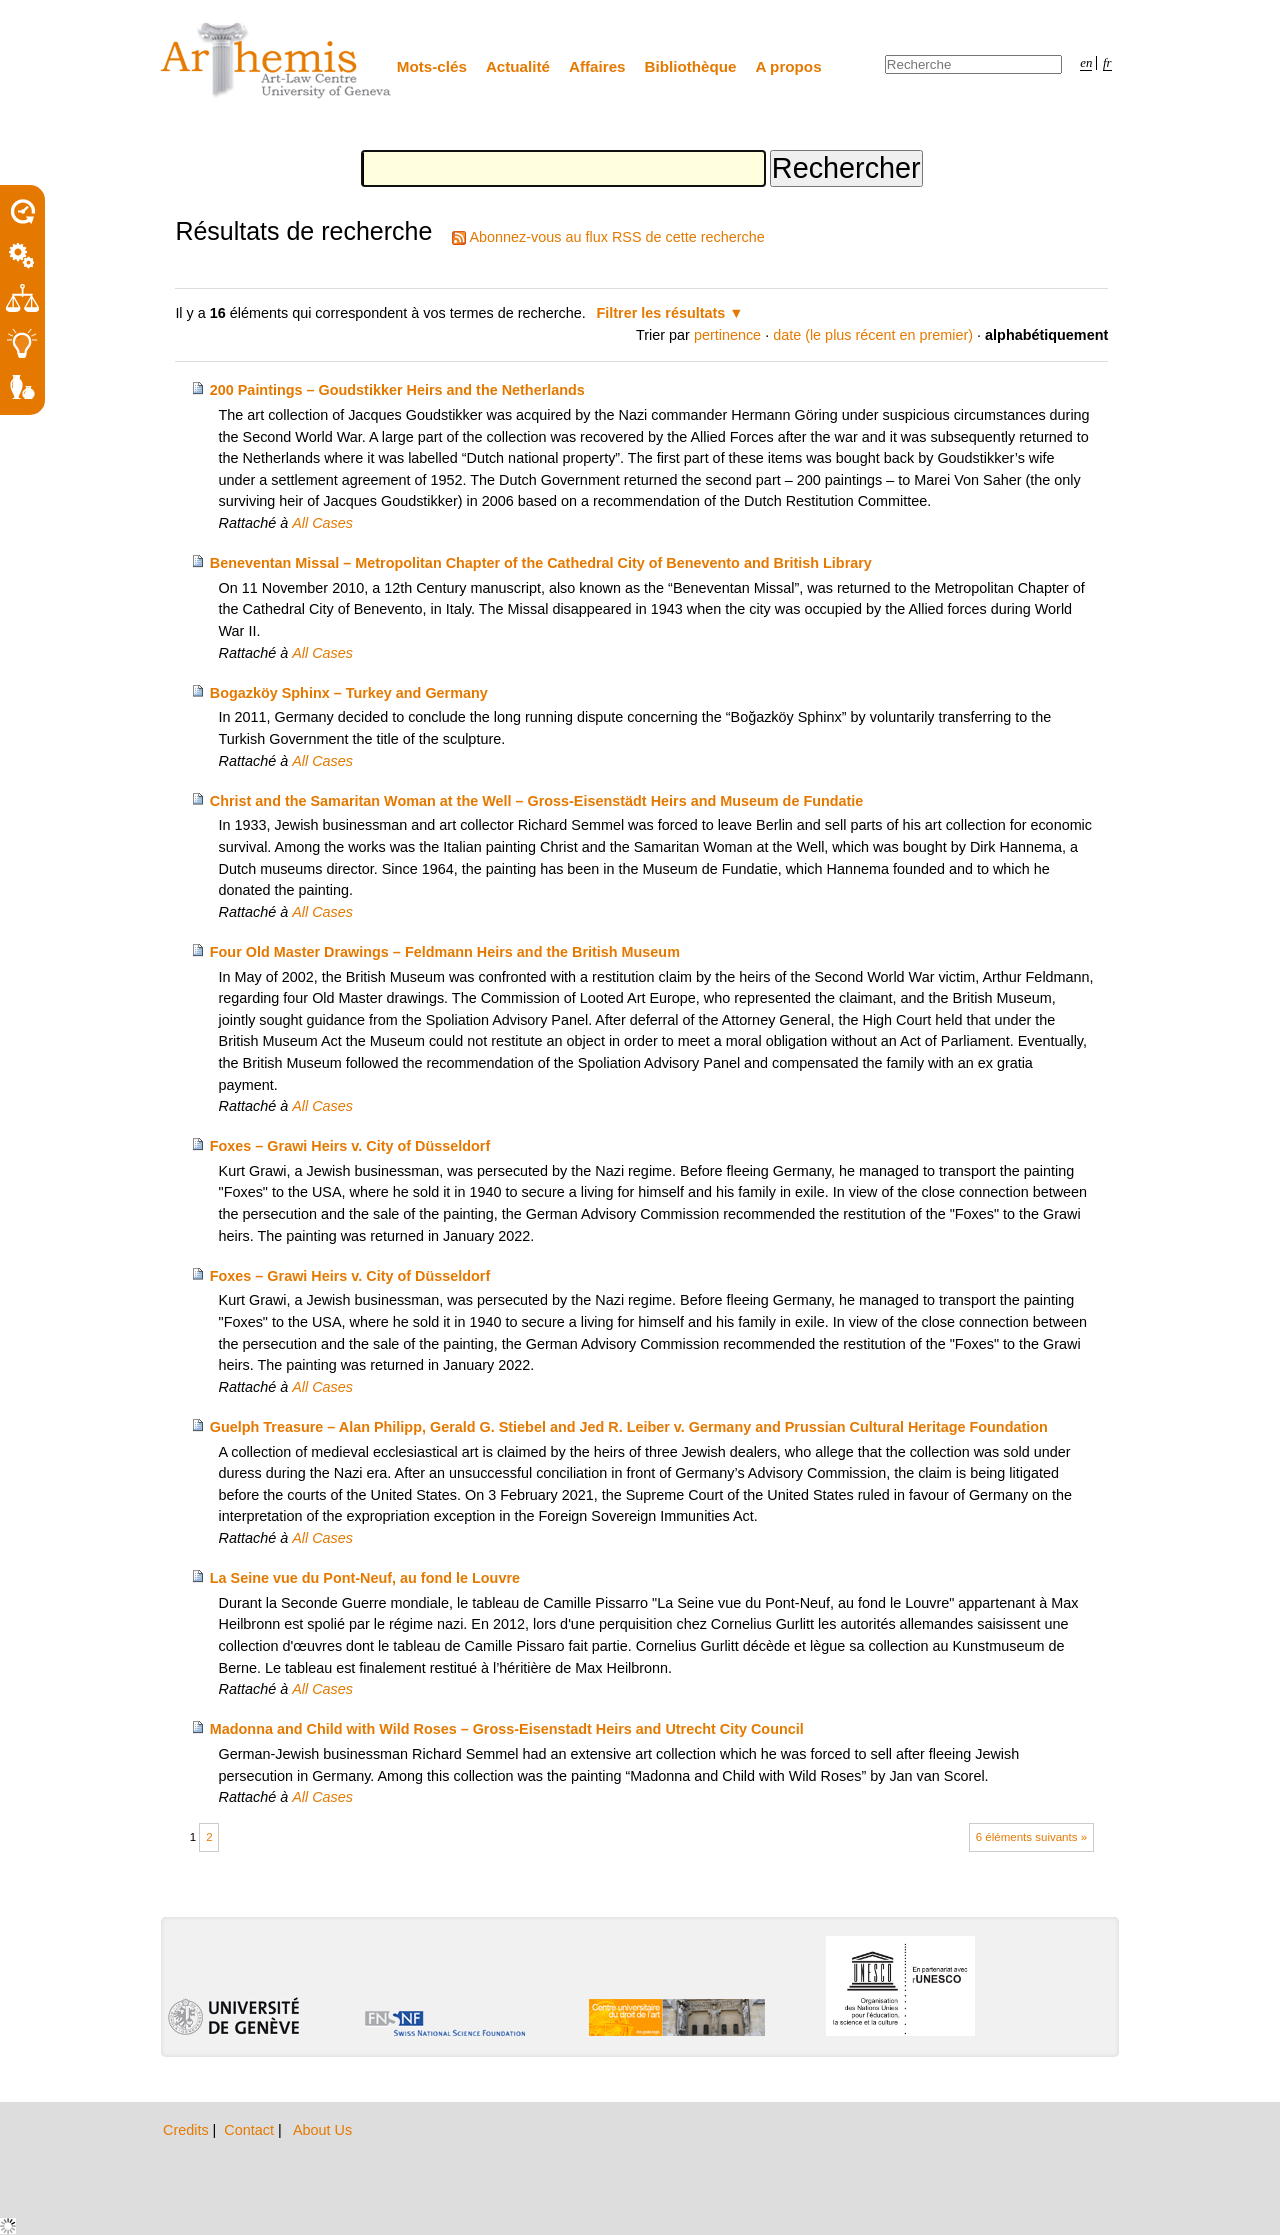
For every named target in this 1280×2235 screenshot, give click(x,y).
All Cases (322, 523)
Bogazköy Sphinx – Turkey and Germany (349, 693)
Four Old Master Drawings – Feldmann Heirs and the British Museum (445, 952)
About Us (322, 2130)
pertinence (727, 335)
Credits (188, 2130)
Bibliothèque (691, 66)
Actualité (518, 66)
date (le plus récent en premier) (873, 335)
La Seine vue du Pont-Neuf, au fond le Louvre (365, 1578)
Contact (251, 2130)
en (1086, 63)
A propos (789, 66)
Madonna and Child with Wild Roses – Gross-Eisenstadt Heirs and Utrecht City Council (507, 1729)
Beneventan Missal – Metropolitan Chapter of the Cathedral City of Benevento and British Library (541, 563)
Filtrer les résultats (661, 313)
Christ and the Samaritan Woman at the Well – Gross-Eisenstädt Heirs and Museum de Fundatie (537, 801)
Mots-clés (432, 66)
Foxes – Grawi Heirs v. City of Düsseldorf (350, 1146)
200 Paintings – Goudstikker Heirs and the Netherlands (397, 390)
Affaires (597, 66)
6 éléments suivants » (1031, 1837)
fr (1107, 63)
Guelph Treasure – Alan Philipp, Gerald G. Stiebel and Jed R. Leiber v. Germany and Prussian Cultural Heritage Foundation (629, 1427)
